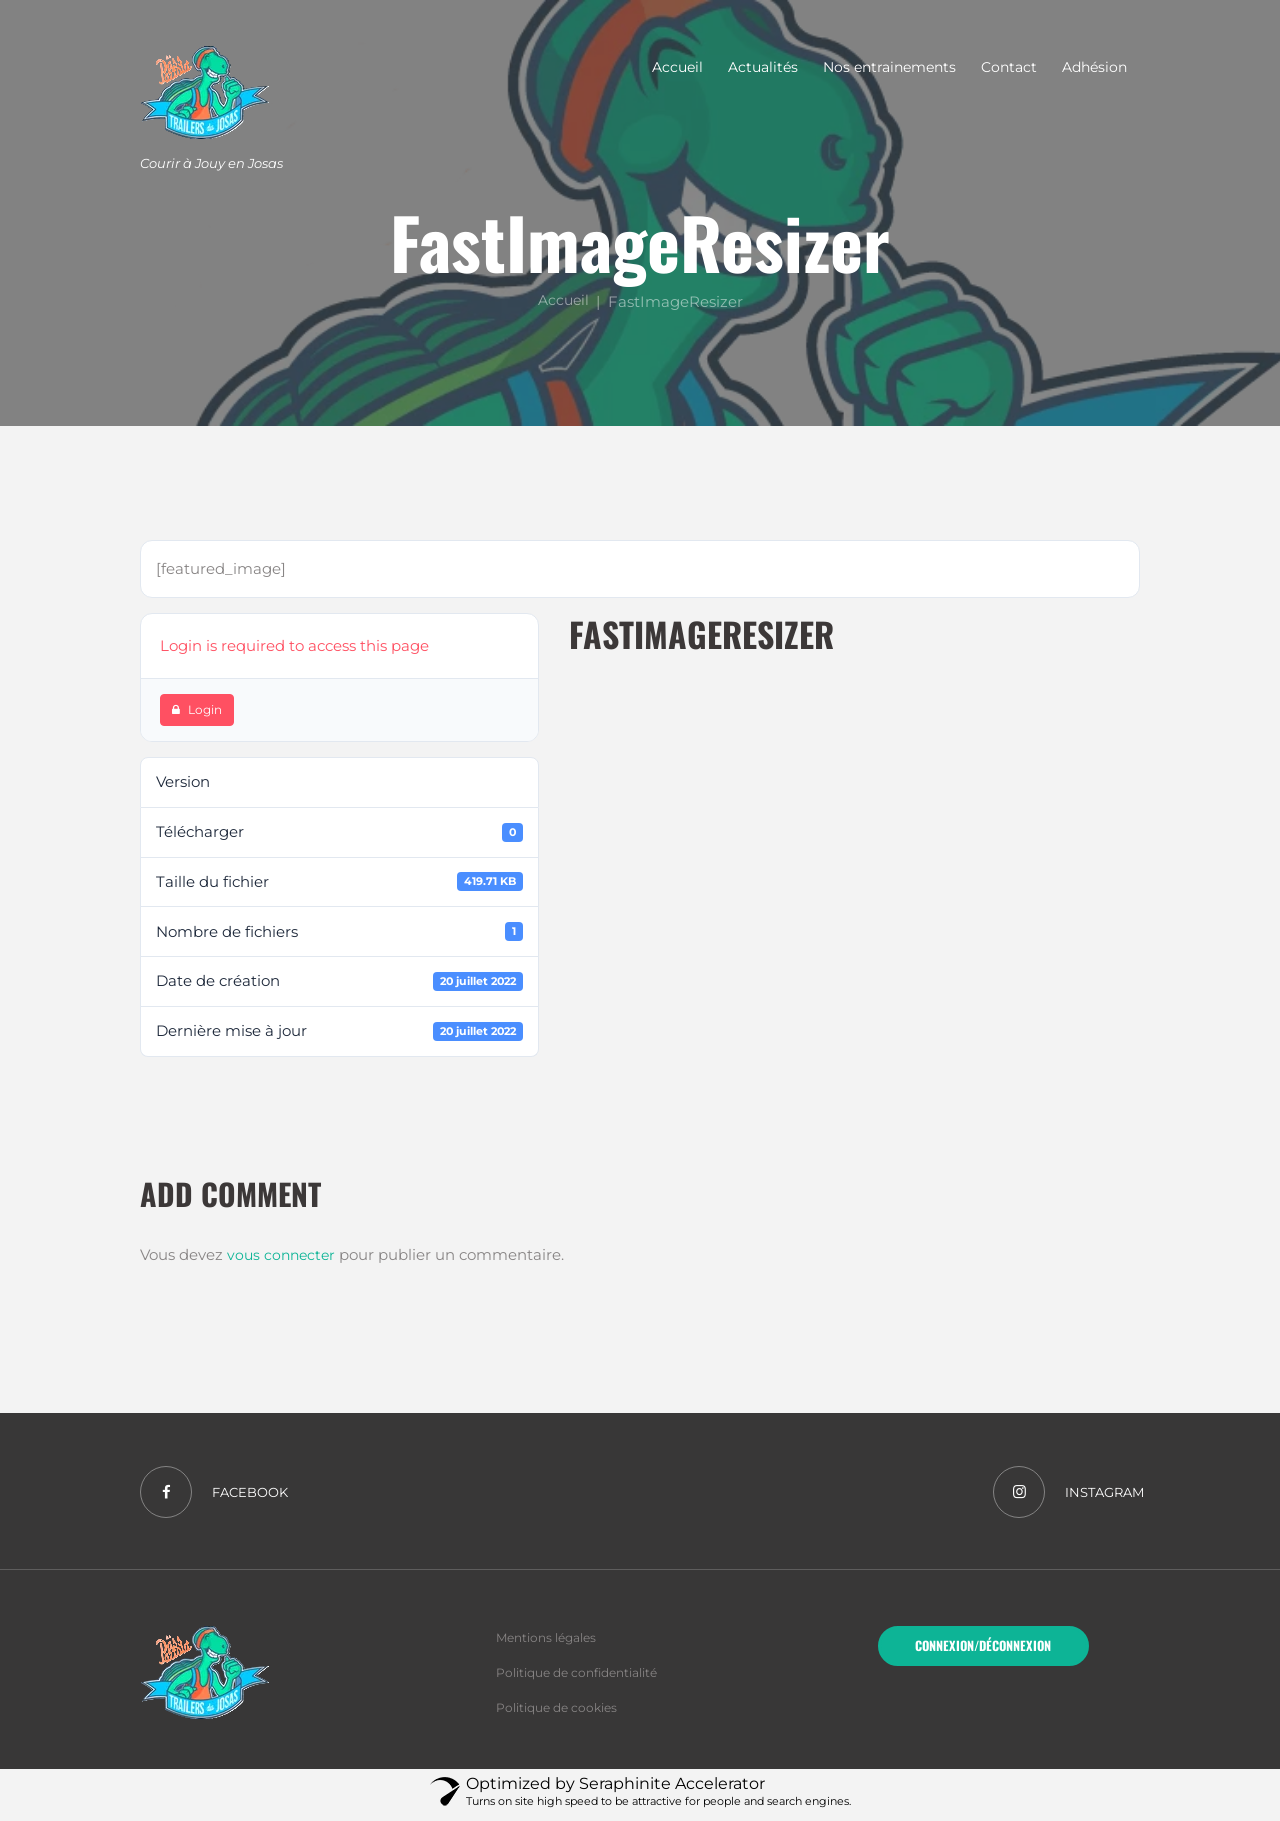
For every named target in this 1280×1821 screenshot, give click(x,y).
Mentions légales (551, 1642)
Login (197, 709)
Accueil (563, 300)
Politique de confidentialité (585, 1678)
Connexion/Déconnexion (983, 1652)
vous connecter (283, 1254)
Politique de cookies (562, 1713)
